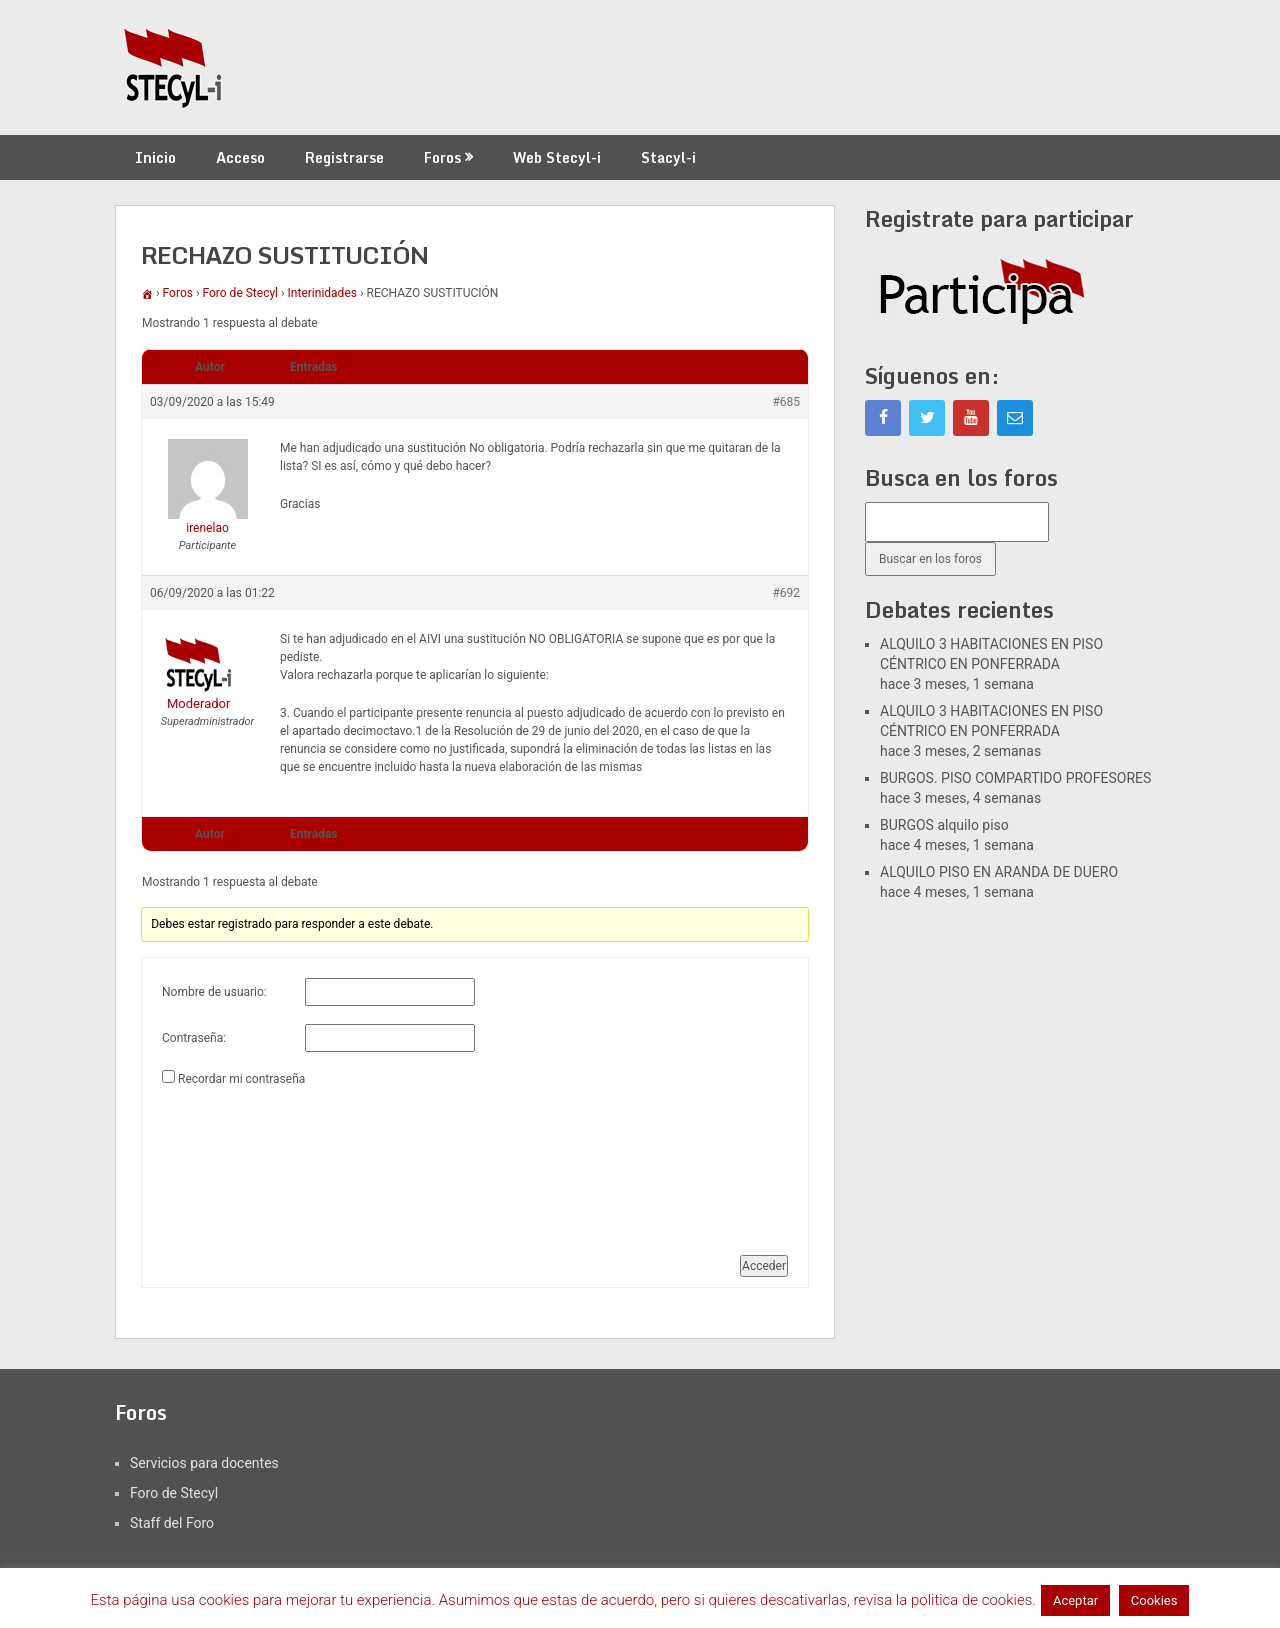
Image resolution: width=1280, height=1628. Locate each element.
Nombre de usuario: (214, 992)
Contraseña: (194, 1038)
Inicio (155, 157)
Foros (442, 157)
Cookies (1154, 1600)
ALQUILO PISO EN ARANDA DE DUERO (999, 872)
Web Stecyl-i (557, 157)
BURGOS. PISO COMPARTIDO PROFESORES (1015, 778)
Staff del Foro (172, 1523)
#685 (786, 402)
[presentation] (244, 1163)
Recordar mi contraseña (241, 1079)
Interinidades (322, 293)
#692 (786, 593)
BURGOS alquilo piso (944, 825)
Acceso (240, 157)
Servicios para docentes (204, 1463)
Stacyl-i (668, 157)
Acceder (764, 1266)
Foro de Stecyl (241, 293)
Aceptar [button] (1075, 1600)
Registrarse (344, 157)
